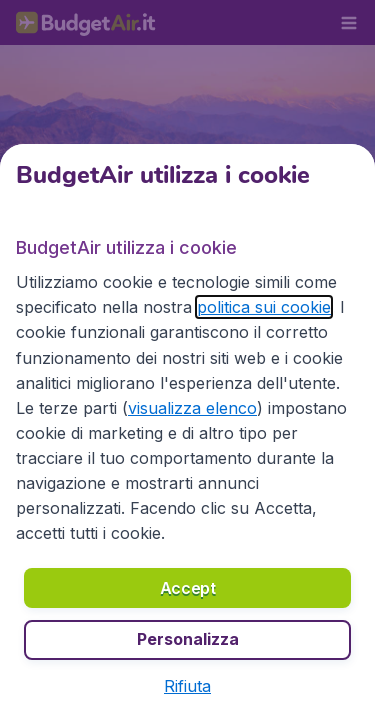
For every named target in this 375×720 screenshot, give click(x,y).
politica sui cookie (264, 307)
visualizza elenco (192, 408)
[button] (187, 686)
